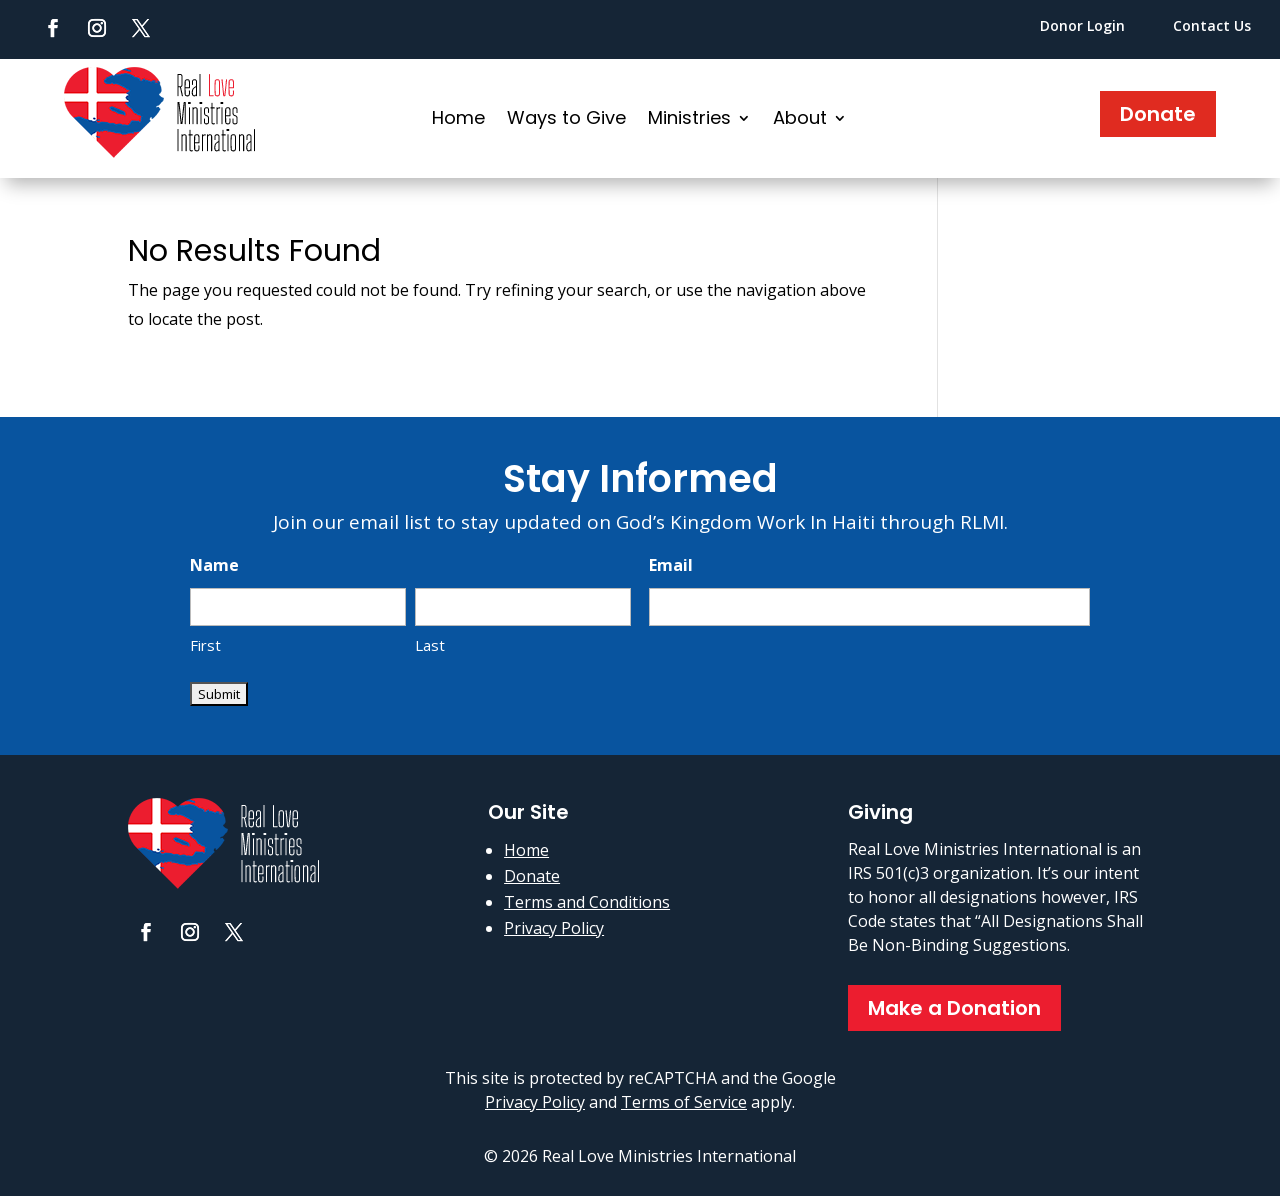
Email (671, 565)
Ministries (689, 120)
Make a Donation (954, 1008)
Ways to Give (566, 120)
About (800, 120)
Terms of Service (684, 1102)
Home (458, 120)
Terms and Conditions (587, 902)
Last (430, 645)
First (205, 645)
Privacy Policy (554, 928)
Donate (1158, 114)
